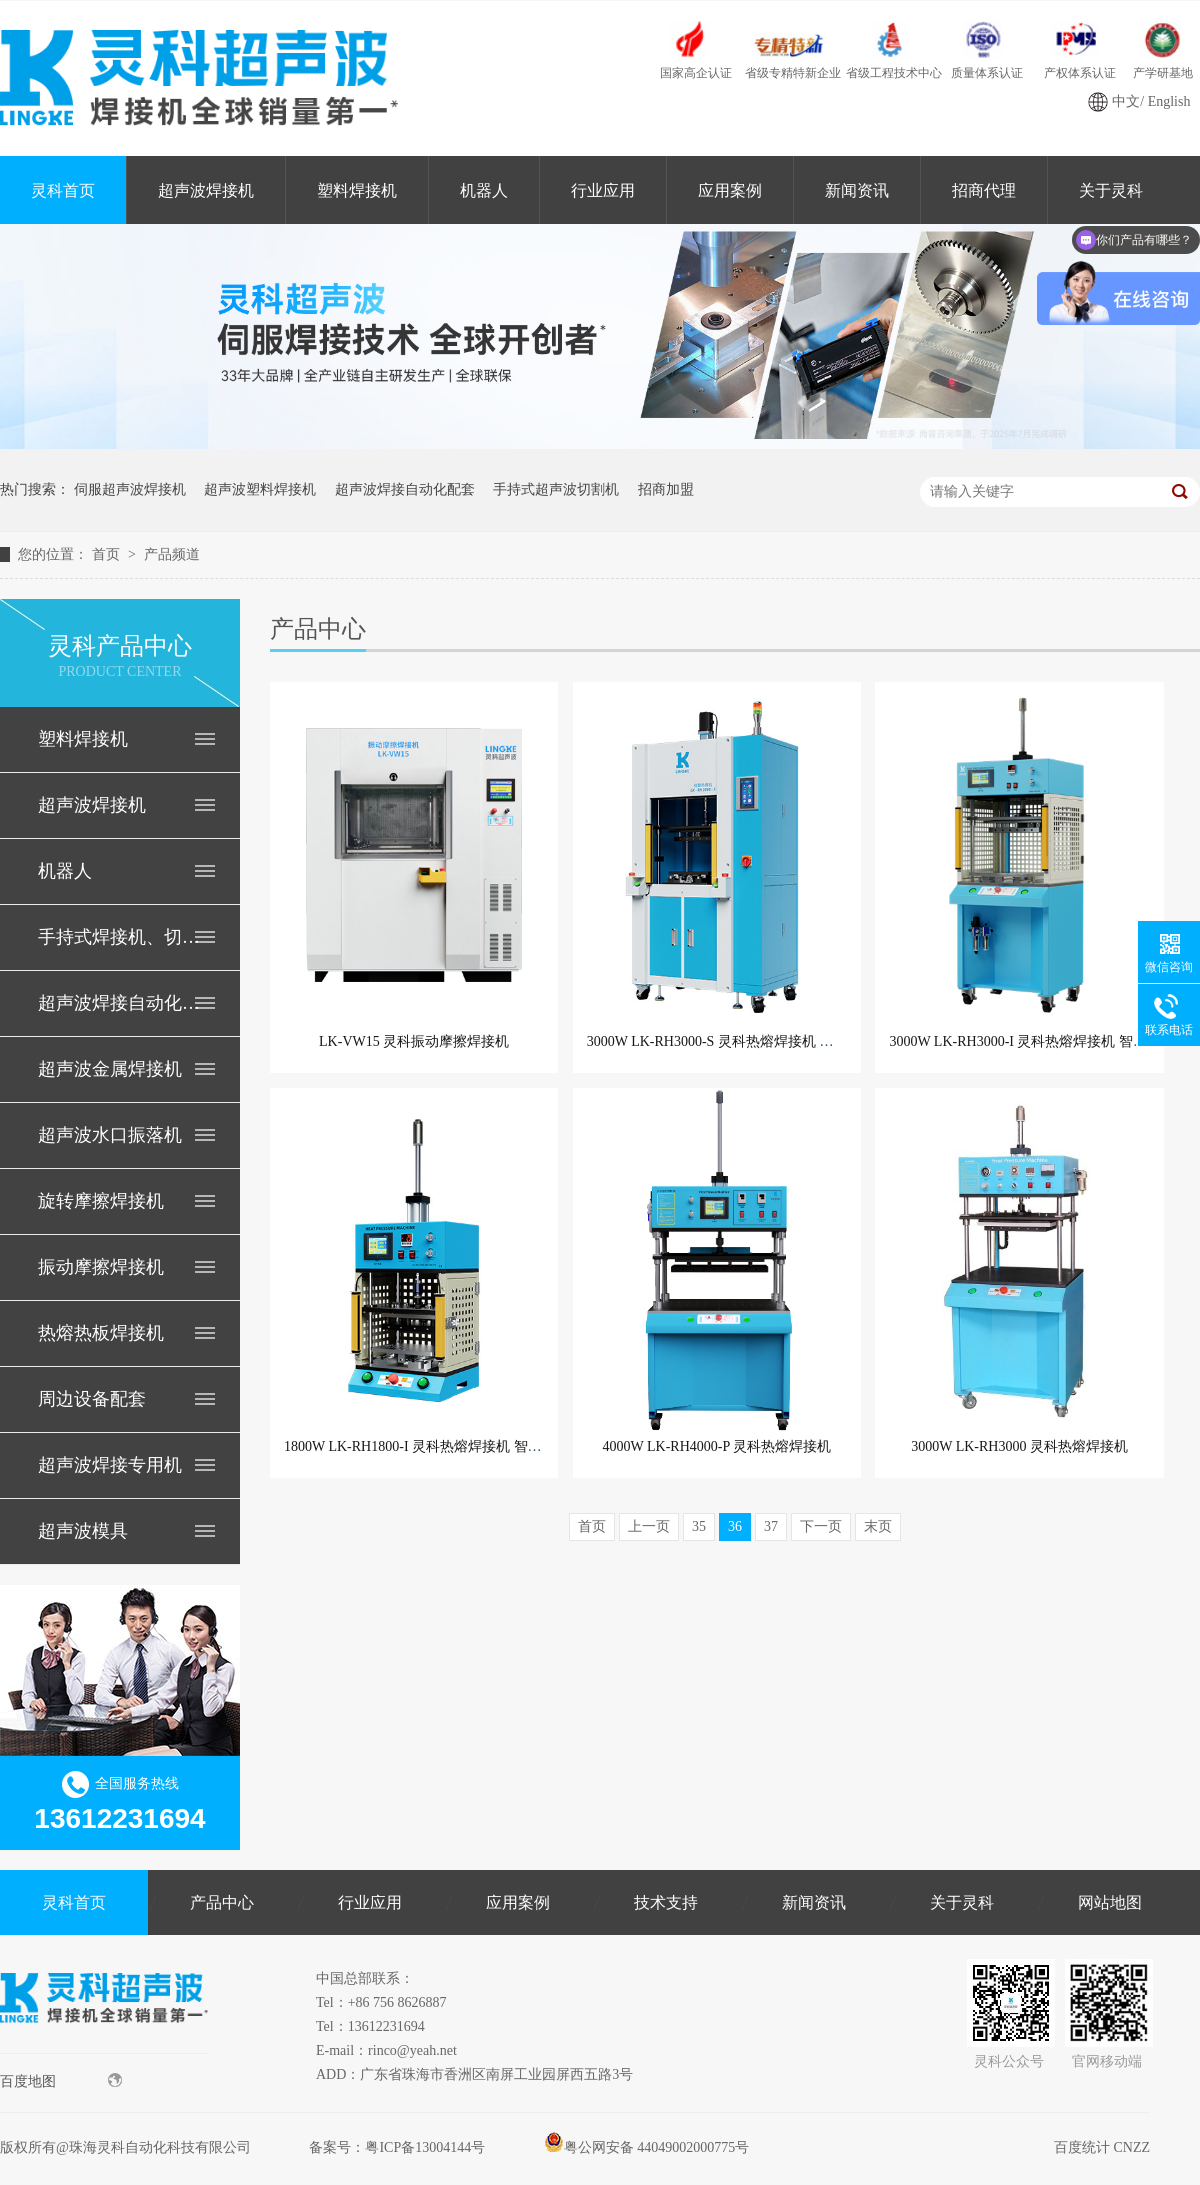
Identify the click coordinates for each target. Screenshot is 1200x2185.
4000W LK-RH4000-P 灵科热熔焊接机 (717, 1446)
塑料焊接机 (357, 190)
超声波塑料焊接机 (260, 489)
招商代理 (984, 190)
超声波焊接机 (206, 190)
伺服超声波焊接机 (130, 489)
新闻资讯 (857, 190)
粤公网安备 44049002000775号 (647, 2147)
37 (771, 1526)
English (1169, 101)
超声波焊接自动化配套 (405, 489)
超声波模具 (83, 1531)
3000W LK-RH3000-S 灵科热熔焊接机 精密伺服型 (738, 1041)
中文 (1126, 101)
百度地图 (61, 2081)
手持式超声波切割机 (556, 489)
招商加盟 (666, 489)
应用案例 (730, 190)
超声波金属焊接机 (110, 1069)
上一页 (649, 1526)
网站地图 (1110, 1902)
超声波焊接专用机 (110, 1465)
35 (699, 1526)
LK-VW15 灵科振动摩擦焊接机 (414, 1041)
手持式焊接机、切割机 (119, 937)
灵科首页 (63, 190)
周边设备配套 (92, 1399)
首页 (108, 554)
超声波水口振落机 (110, 1135)
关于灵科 (962, 1902)
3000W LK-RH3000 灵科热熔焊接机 (1019, 1446)
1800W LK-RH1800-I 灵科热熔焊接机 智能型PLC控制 (446, 1446)
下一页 (821, 1526)
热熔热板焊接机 (101, 1333)
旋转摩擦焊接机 (101, 1201)
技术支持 (666, 1902)
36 (735, 1526)
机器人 (484, 190)
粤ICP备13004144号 (425, 2147)
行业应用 (603, 190)
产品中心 (222, 1902)
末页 (878, 1526)
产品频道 (172, 554)
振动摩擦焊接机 (101, 1267)
